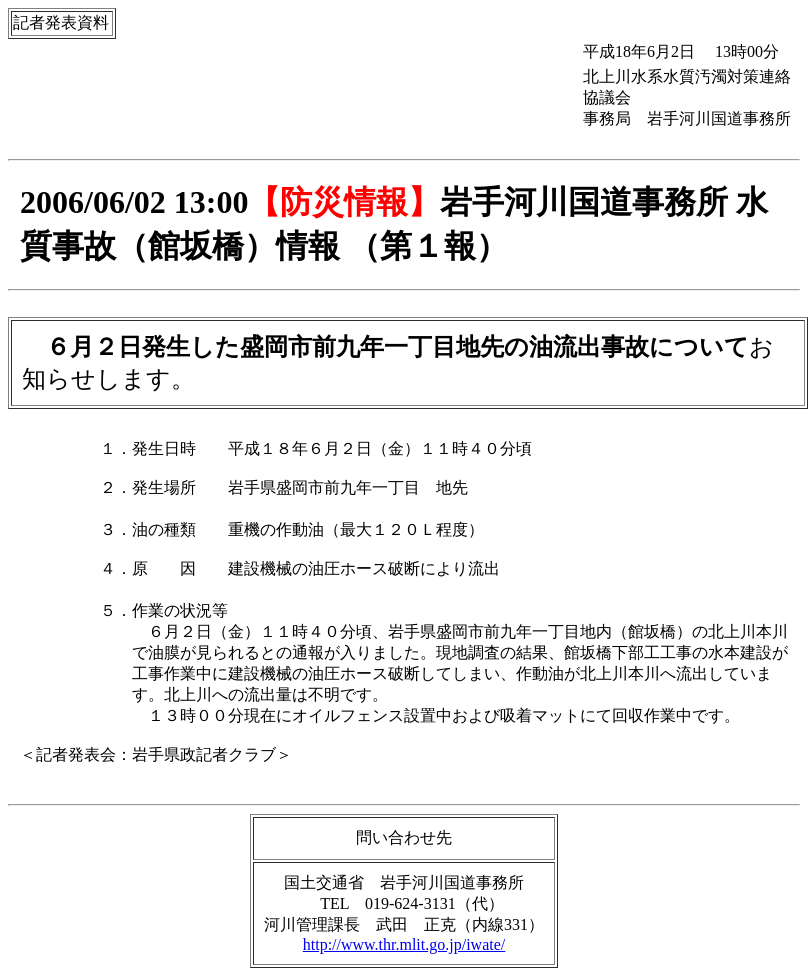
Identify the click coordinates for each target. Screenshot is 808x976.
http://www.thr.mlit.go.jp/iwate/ (404, 944)
